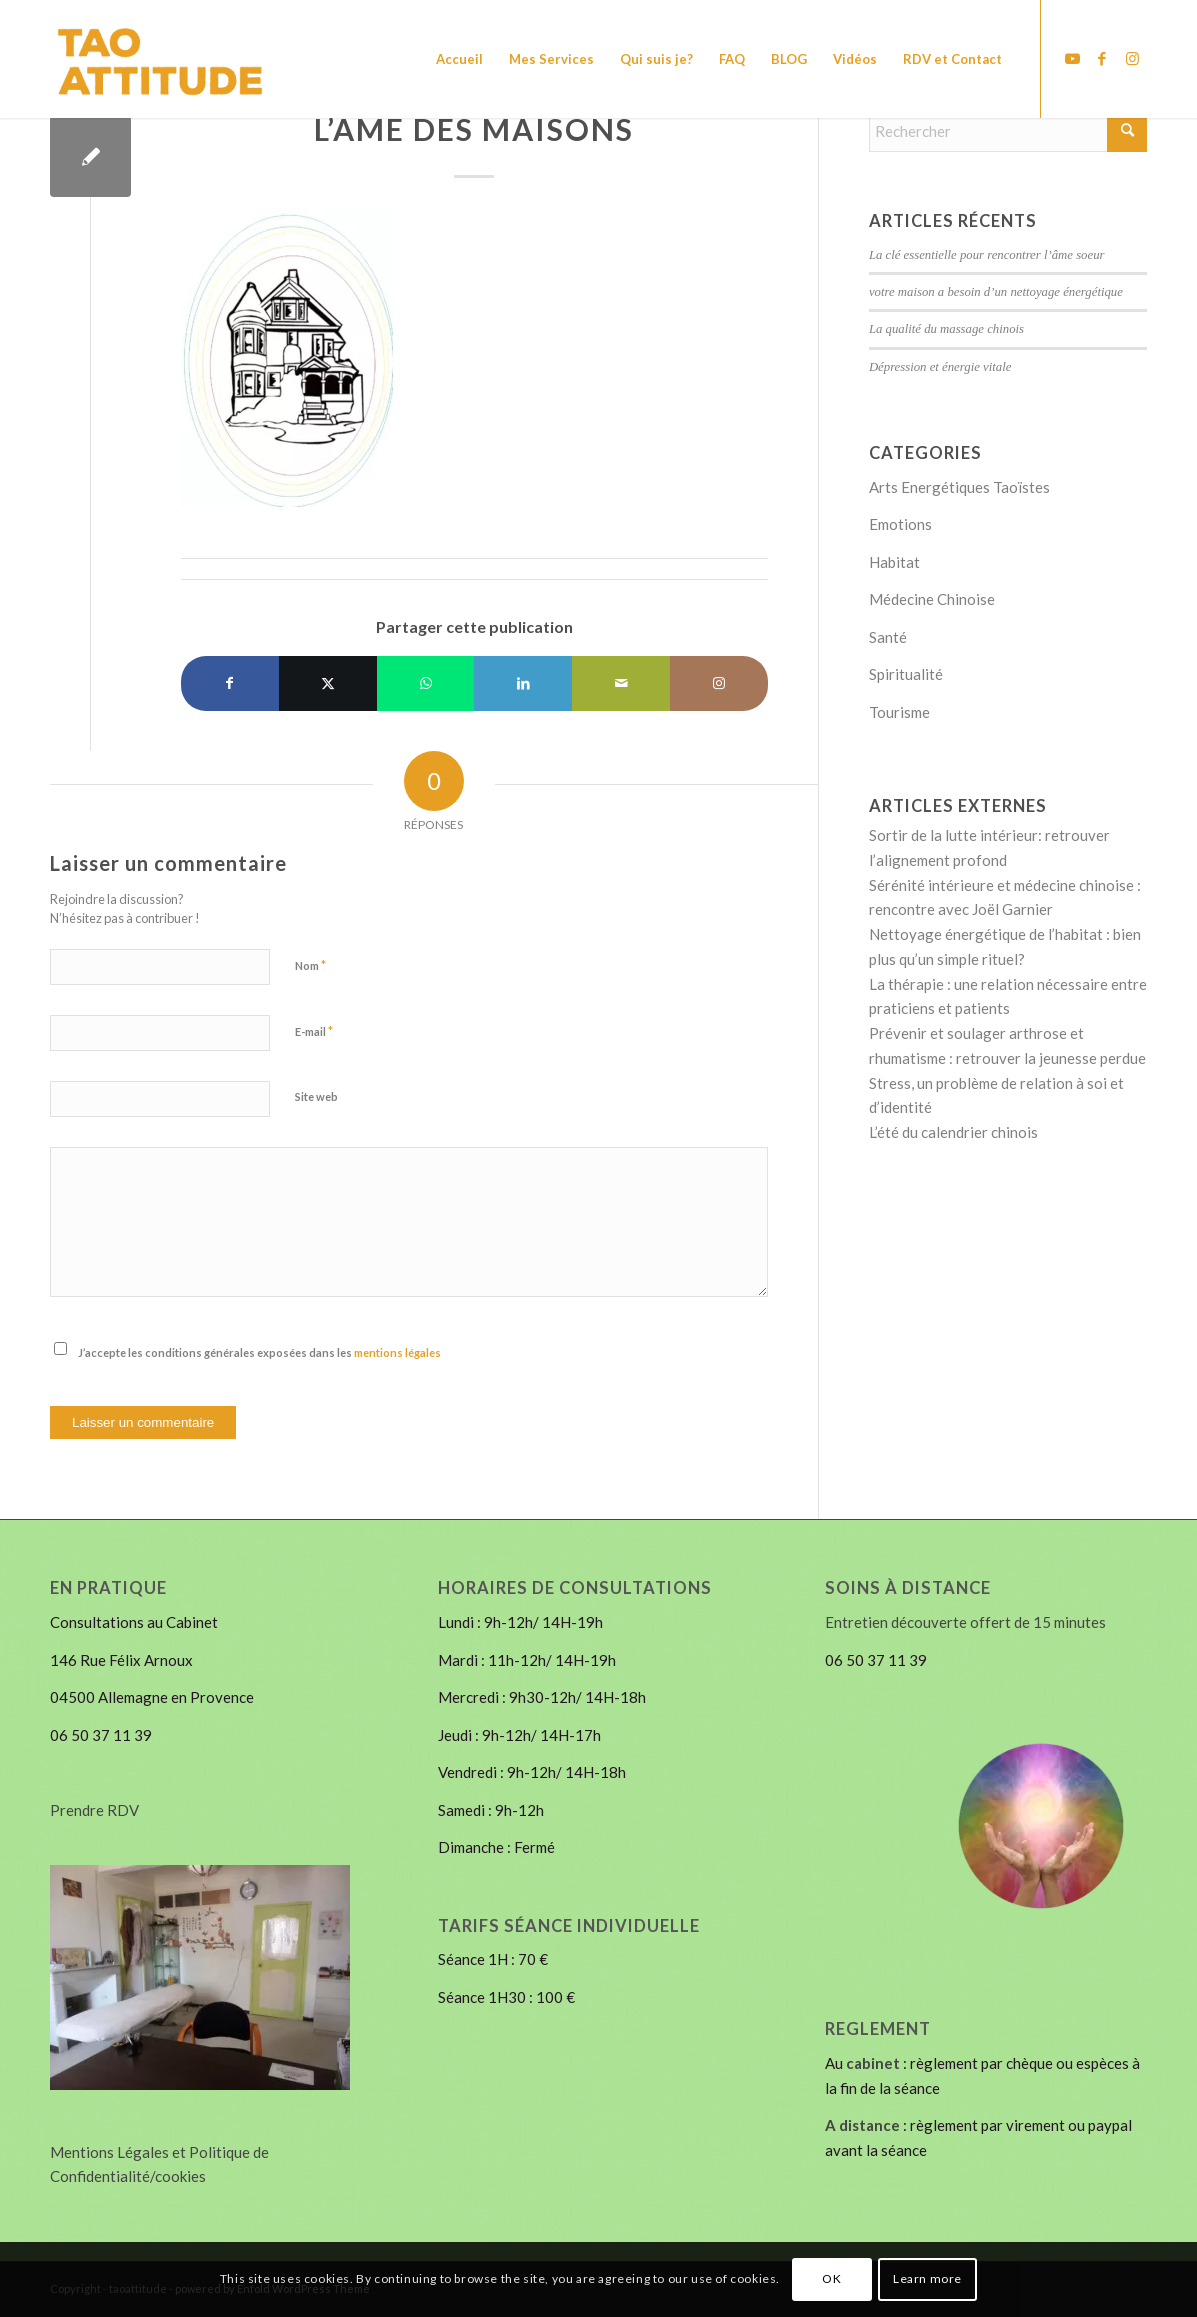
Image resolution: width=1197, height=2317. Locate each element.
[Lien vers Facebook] (1102, 58)
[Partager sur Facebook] (230, 683)
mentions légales (397, 1352)
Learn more (927, 2278)
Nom (310, 965)
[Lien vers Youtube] (1072, 58)
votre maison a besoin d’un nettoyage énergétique (996, 292)
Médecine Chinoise (932, 599)
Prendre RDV (94, 1810)
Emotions (900, 524)
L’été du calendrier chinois (953, 1132)
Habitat (894, 562)
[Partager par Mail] (621, 683)
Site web (316, 1096)
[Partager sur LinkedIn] (523, 683)
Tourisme (899, 712)
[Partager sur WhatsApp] (426, 683)
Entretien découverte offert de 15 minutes (965, 1622)
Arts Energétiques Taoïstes (959, 487)
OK (831, 2278)
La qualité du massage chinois (946, 329)
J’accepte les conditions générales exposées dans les (259, 1352)
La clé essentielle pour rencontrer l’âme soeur (987, 255)
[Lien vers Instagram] (1132, 58)
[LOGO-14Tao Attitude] (178, 59)
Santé (888, 637)
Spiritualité (906, 674)
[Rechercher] (1008, 131)
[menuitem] (459, 59)
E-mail (314, 1031)
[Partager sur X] (328, 683)
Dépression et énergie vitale (940, 367)
